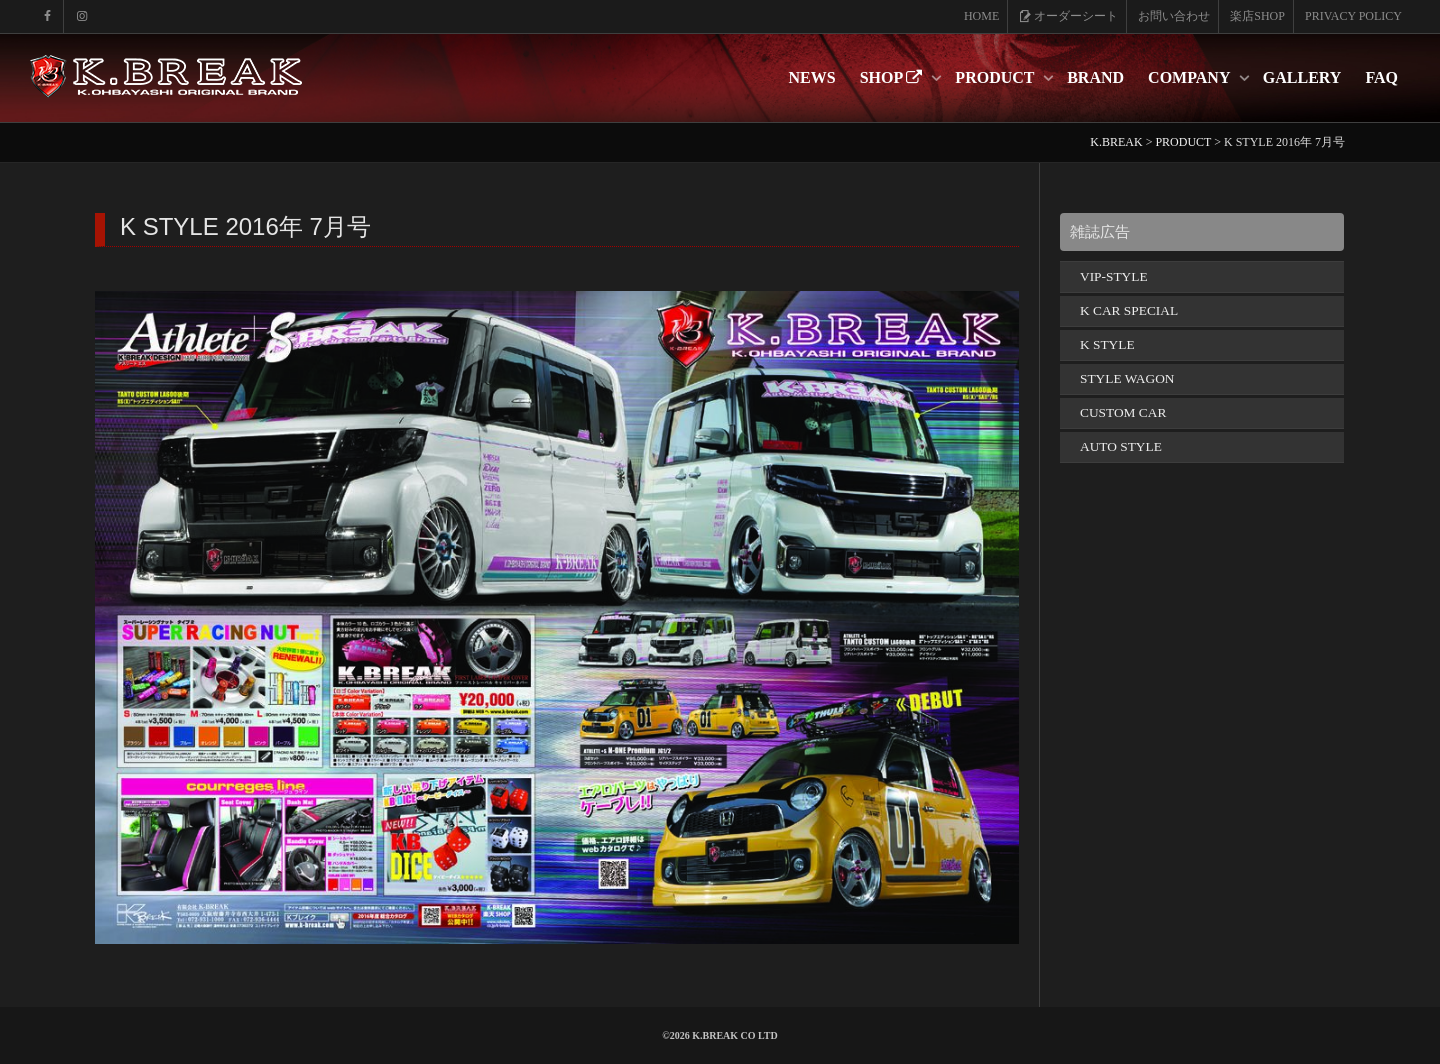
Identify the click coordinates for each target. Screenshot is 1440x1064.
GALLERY (1302, 77)
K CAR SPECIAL (1129, 310)
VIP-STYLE (1114, 276)
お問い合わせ (1174, 16)
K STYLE (1107, 344)
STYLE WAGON (1127, 378)
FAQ (1381, 77)
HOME (981, 16)
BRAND (1095, 77)
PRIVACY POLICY (1353, 16)
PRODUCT (996, 77)
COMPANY (1191, 77)
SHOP (893, 77)
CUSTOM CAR (1123, 412)
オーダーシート (1068, 16)
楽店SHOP (1257, 16)
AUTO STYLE (1121, 446)
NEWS (812, 77)
